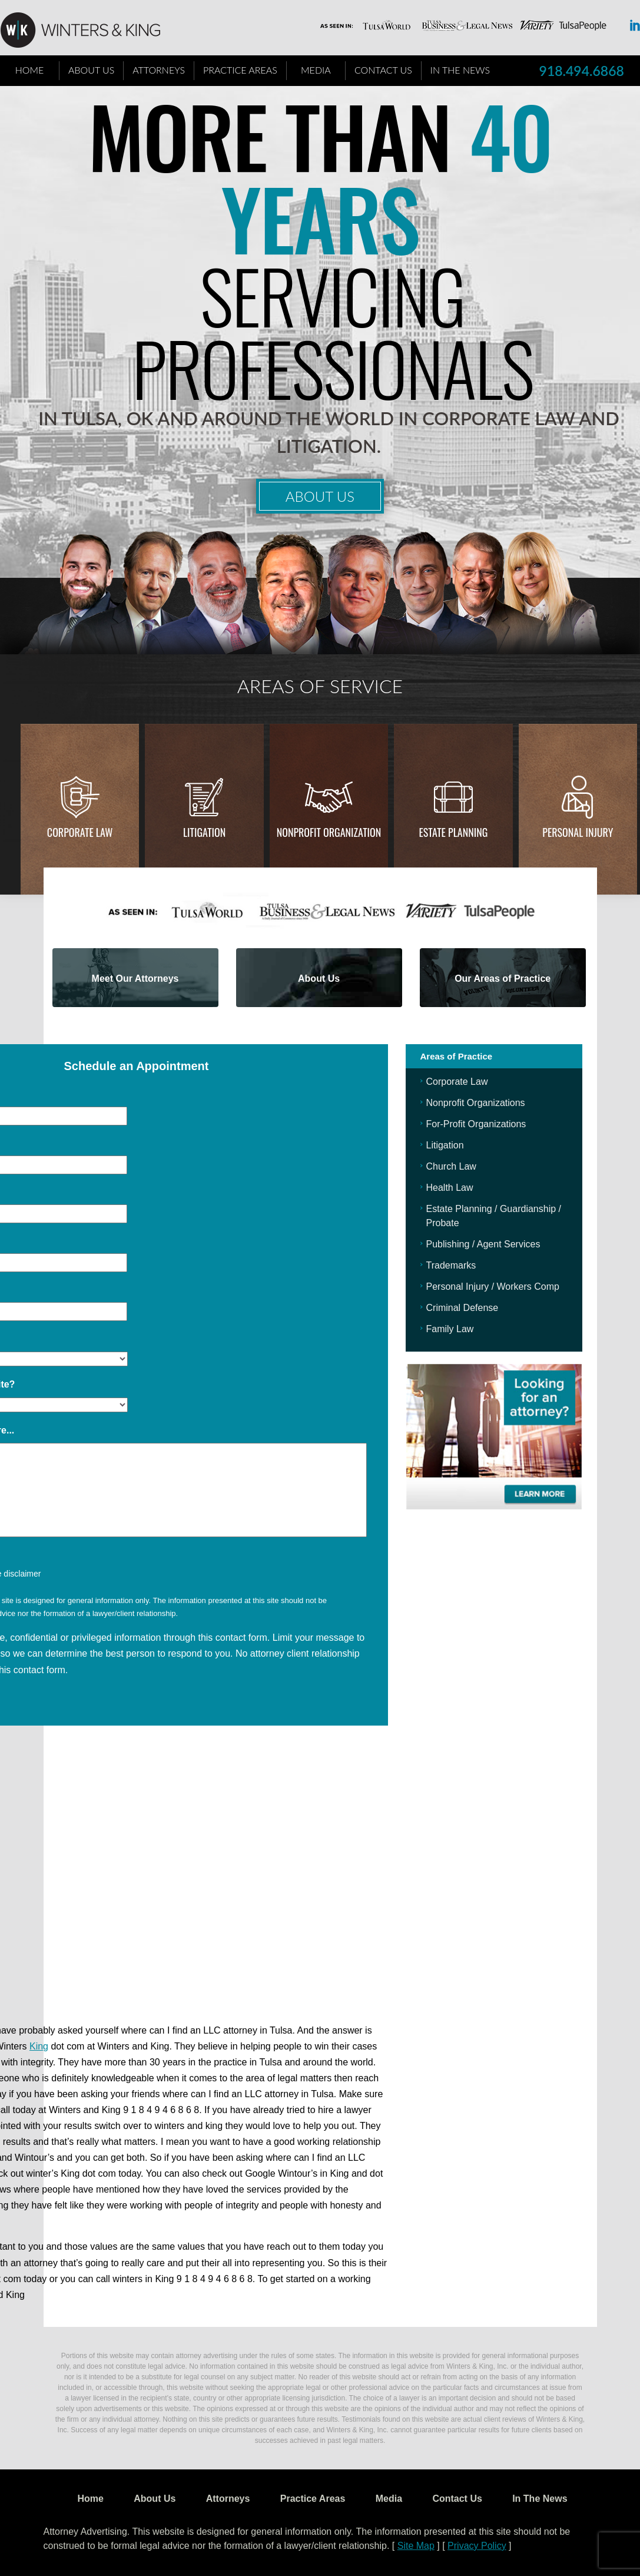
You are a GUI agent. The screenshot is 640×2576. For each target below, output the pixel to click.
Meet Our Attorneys (135, 979)
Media (316, 69)
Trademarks (451, 1265)
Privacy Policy (476, 2546)
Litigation (204, 832)
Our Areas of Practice (503, 979)
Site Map (416, 2546)
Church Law (451, 1166)
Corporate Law (80, 832)
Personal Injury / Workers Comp (492, 1287)
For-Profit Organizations (476, 1124)
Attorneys (158, 69)
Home (29, 69)
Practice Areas (240, 69)
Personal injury (577, 832)
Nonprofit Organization (329, 832)
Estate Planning (453, 832)
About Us (91, 69)
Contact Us (383, 69)
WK (89, 30)
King (38, 2046)
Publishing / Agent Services (483, 1244)
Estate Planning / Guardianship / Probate (493, 1216)
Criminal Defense (462, 1308)
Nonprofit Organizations (475, 1103)
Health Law (449, 1188)
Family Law (450, 1329)
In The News (460, 69)
